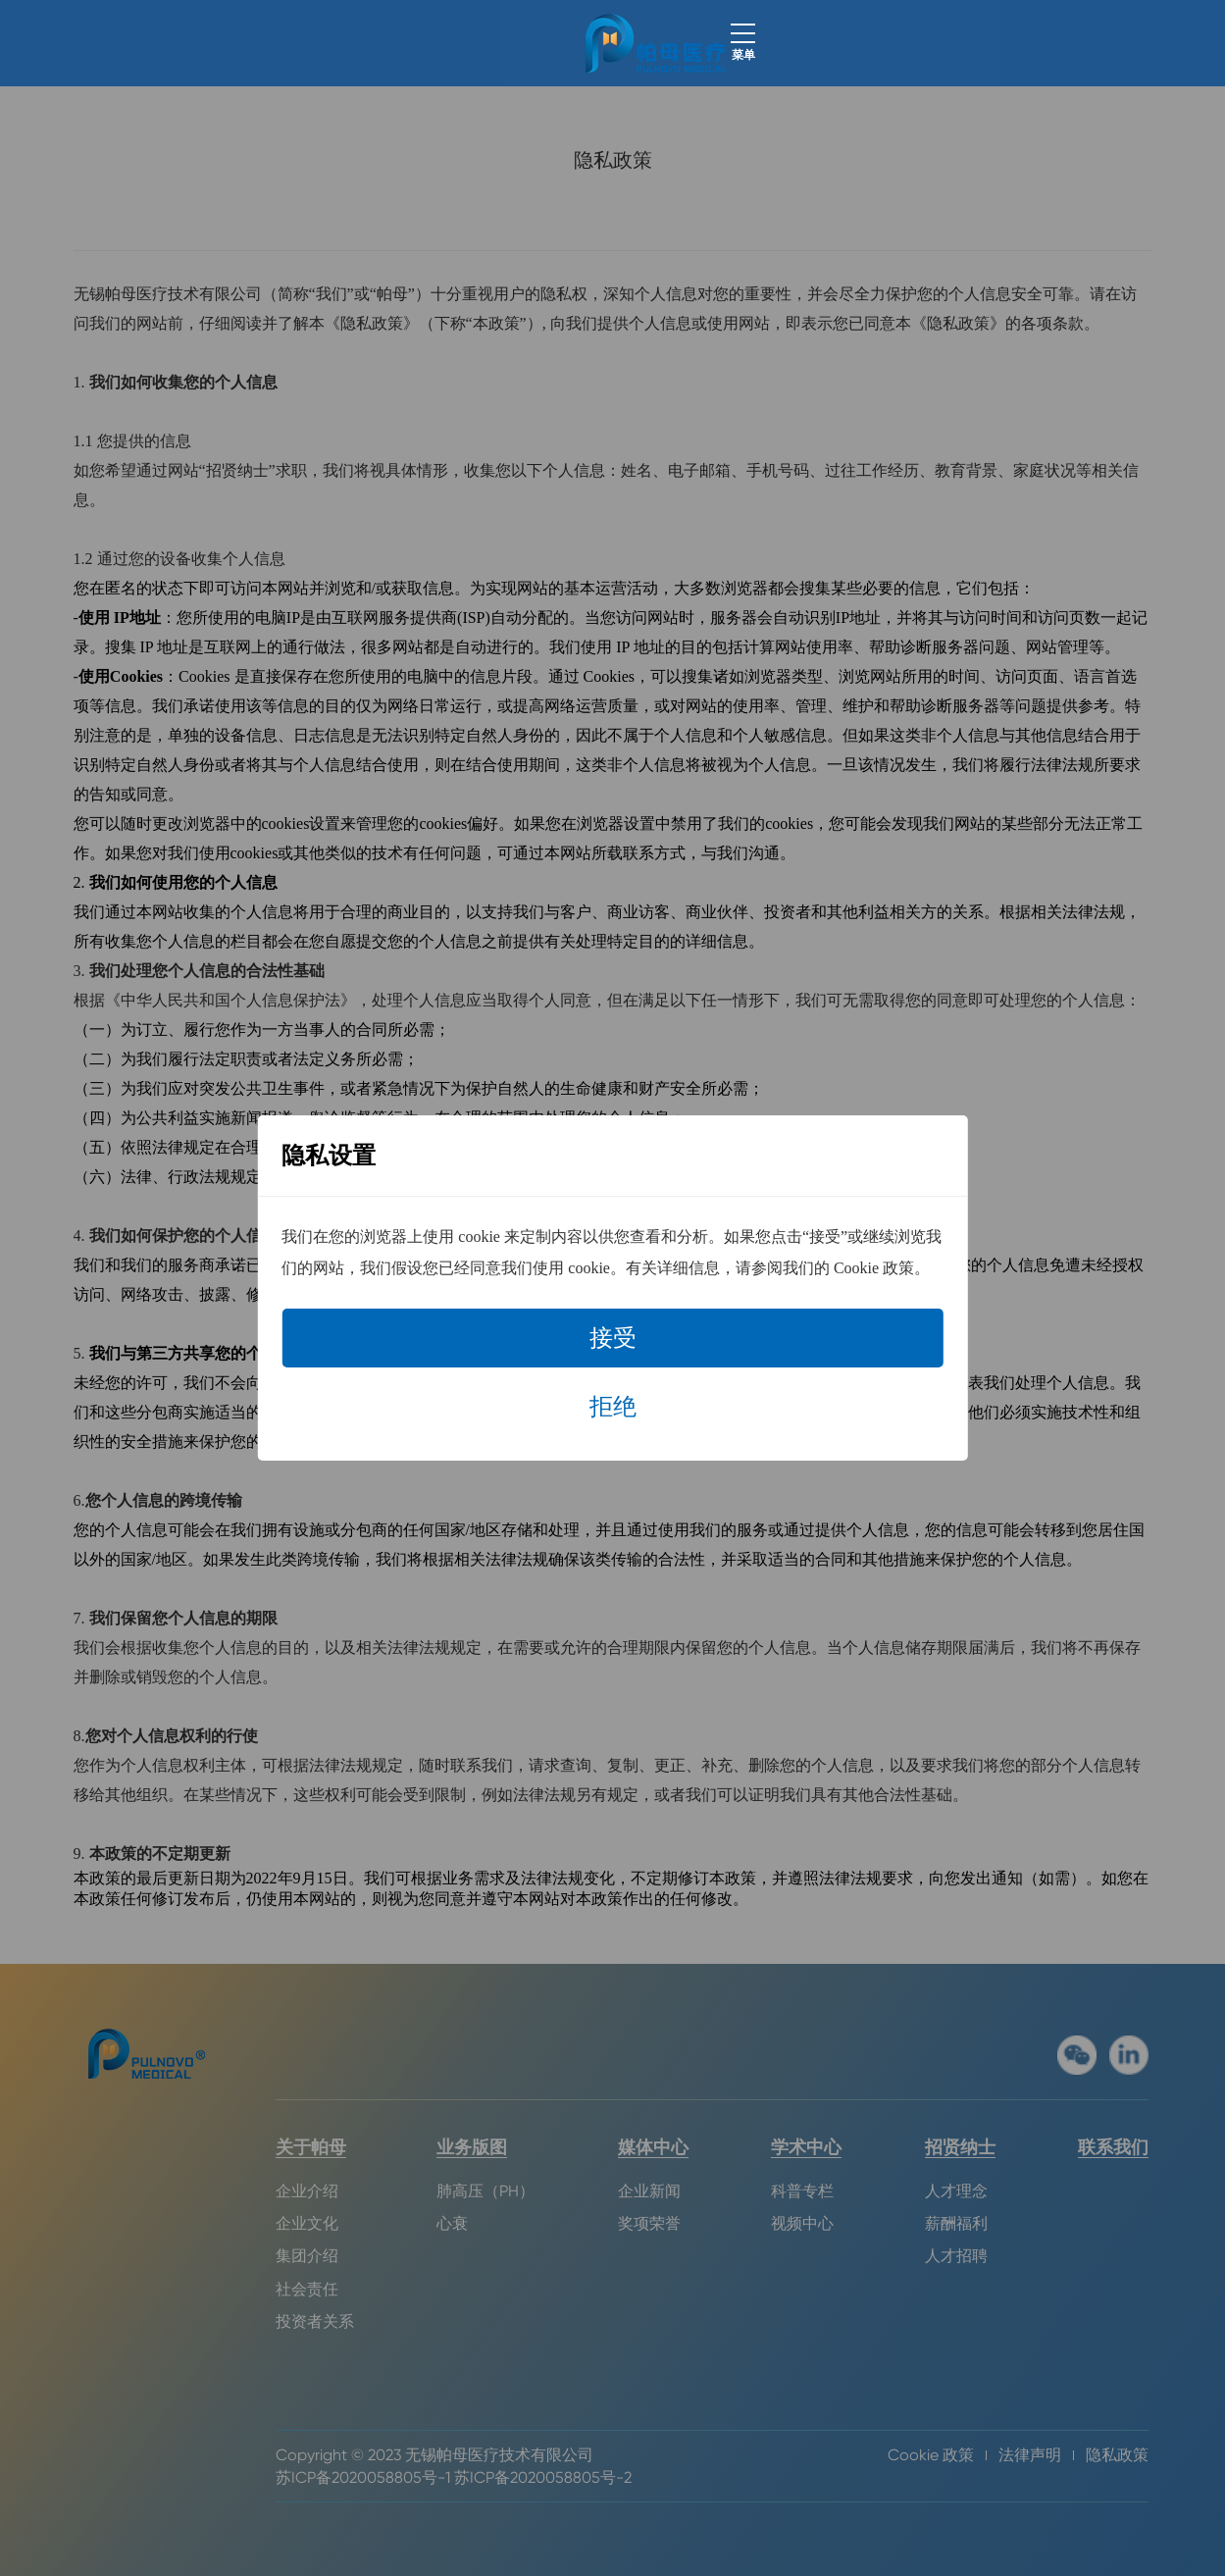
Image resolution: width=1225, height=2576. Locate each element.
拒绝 (613, 1406)
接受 (613, 1338)
